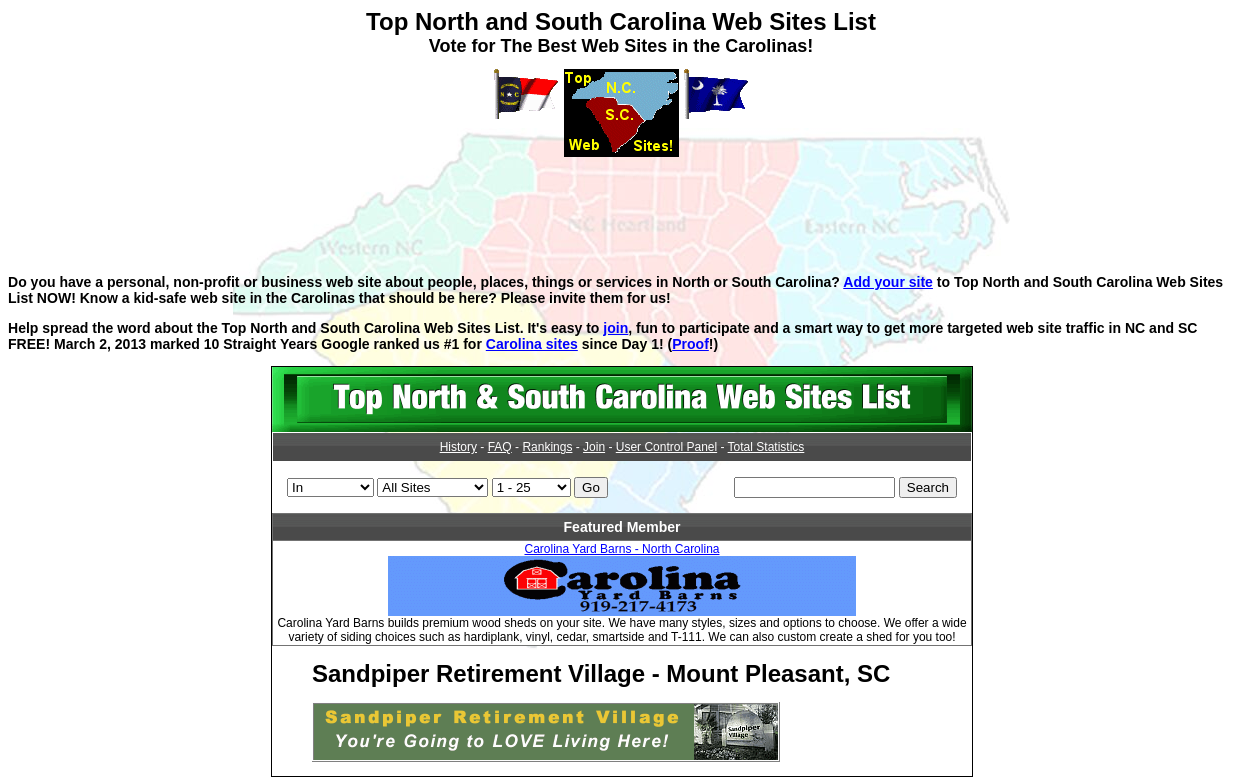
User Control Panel (666, 447)
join (615, 328)
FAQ (500, 447)
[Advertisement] (621, 202)
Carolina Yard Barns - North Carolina (622, 549)
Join (594, 447)
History (458, 447)
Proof (690, 344)
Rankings (547, 447)
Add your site (888, 282)
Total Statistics (766, 447)
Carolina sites (532, 344)
